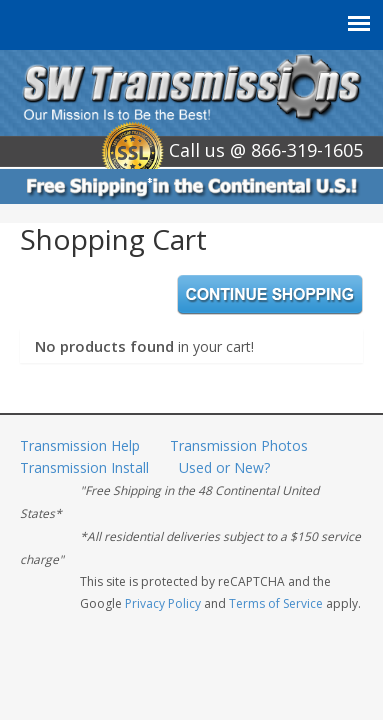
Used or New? (224, 467)
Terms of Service (276, 603)
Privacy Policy (163, 603)
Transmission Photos (239, 445)
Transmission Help (80, 445)
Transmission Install (84, 467)
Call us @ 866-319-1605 (266, 150)
